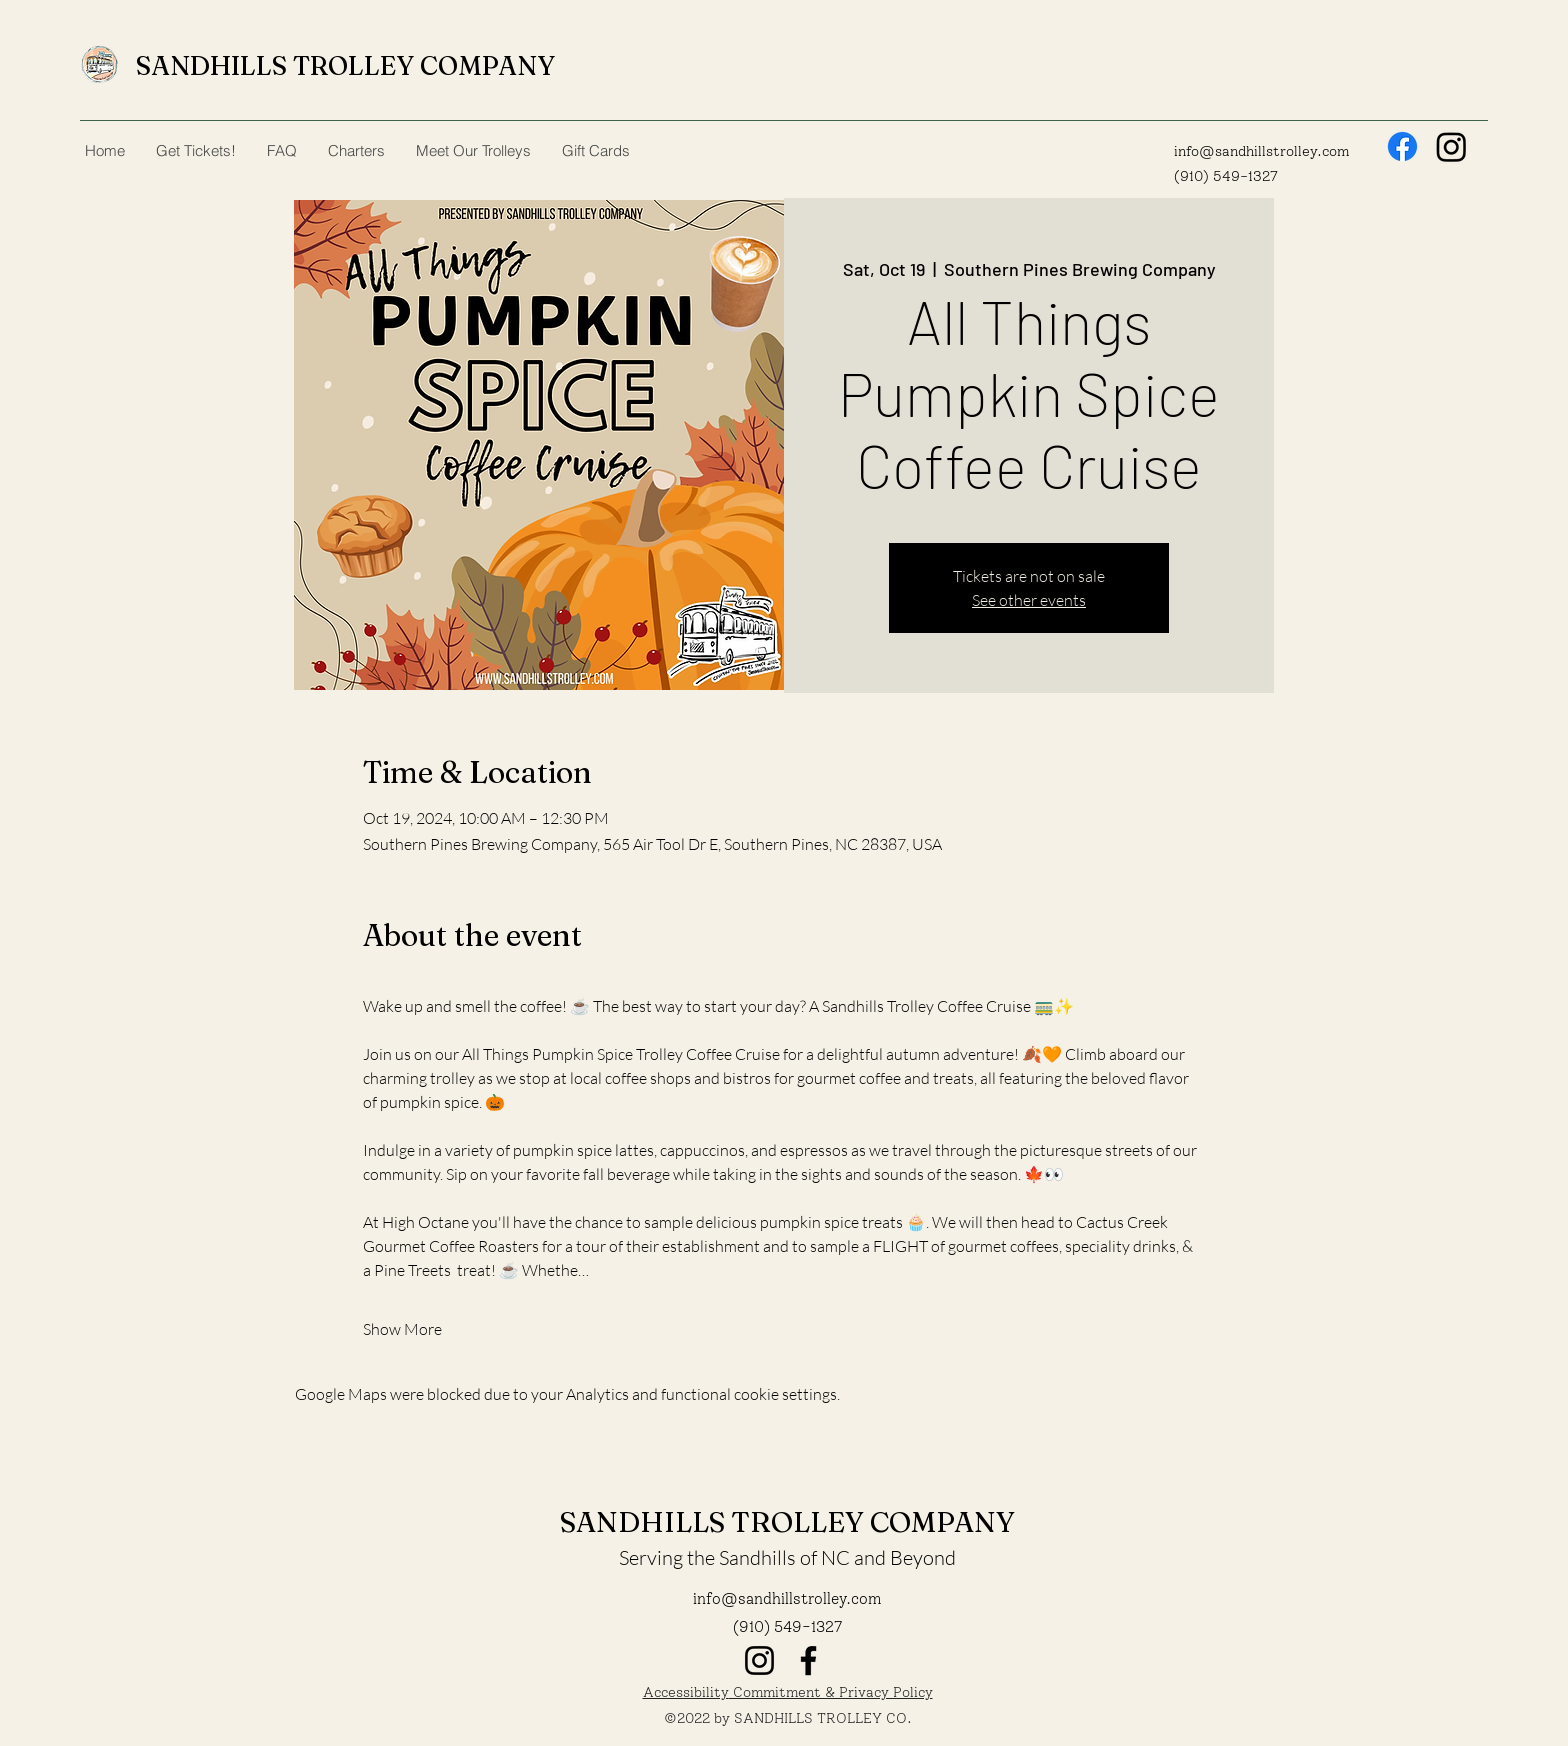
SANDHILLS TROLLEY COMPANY (345, 66)
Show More (402, 1329)
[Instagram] (1451, 146)
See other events (1029, 600)
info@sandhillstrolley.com (1261, 151)
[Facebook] (1402, 146)
